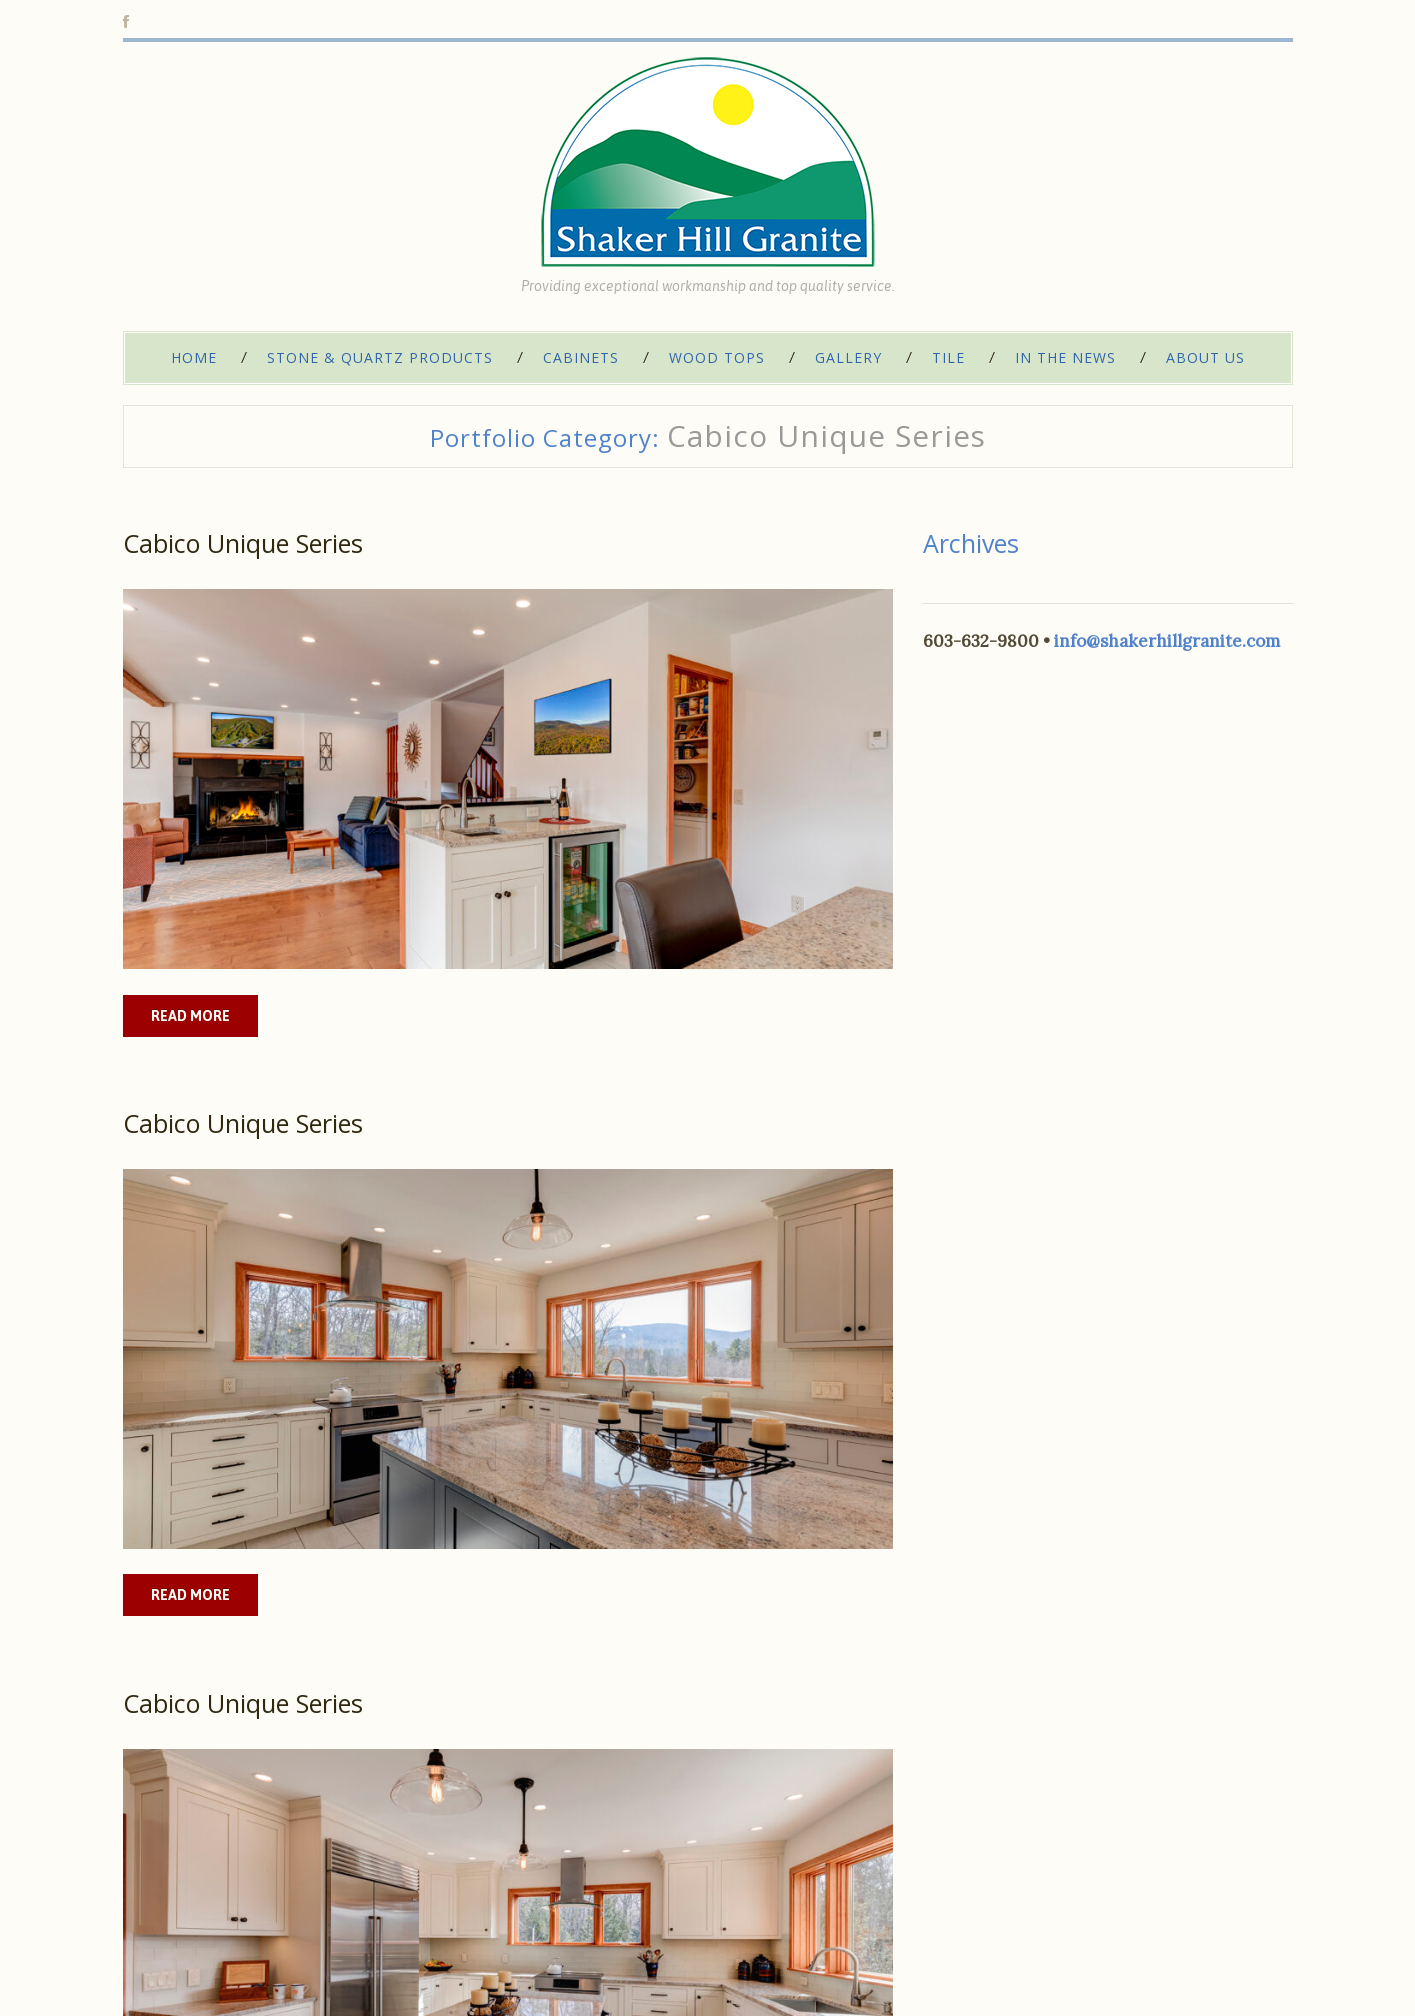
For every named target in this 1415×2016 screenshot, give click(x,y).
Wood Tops (717, 357)
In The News (1065, 357)
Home (194, 357)
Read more (190, 1016)
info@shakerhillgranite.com (1167, 641)
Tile (948, 357)
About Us (1205, 357)
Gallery (848, 357)
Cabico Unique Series (243, 543)
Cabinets (581, 357)
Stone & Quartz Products (380, 357)
